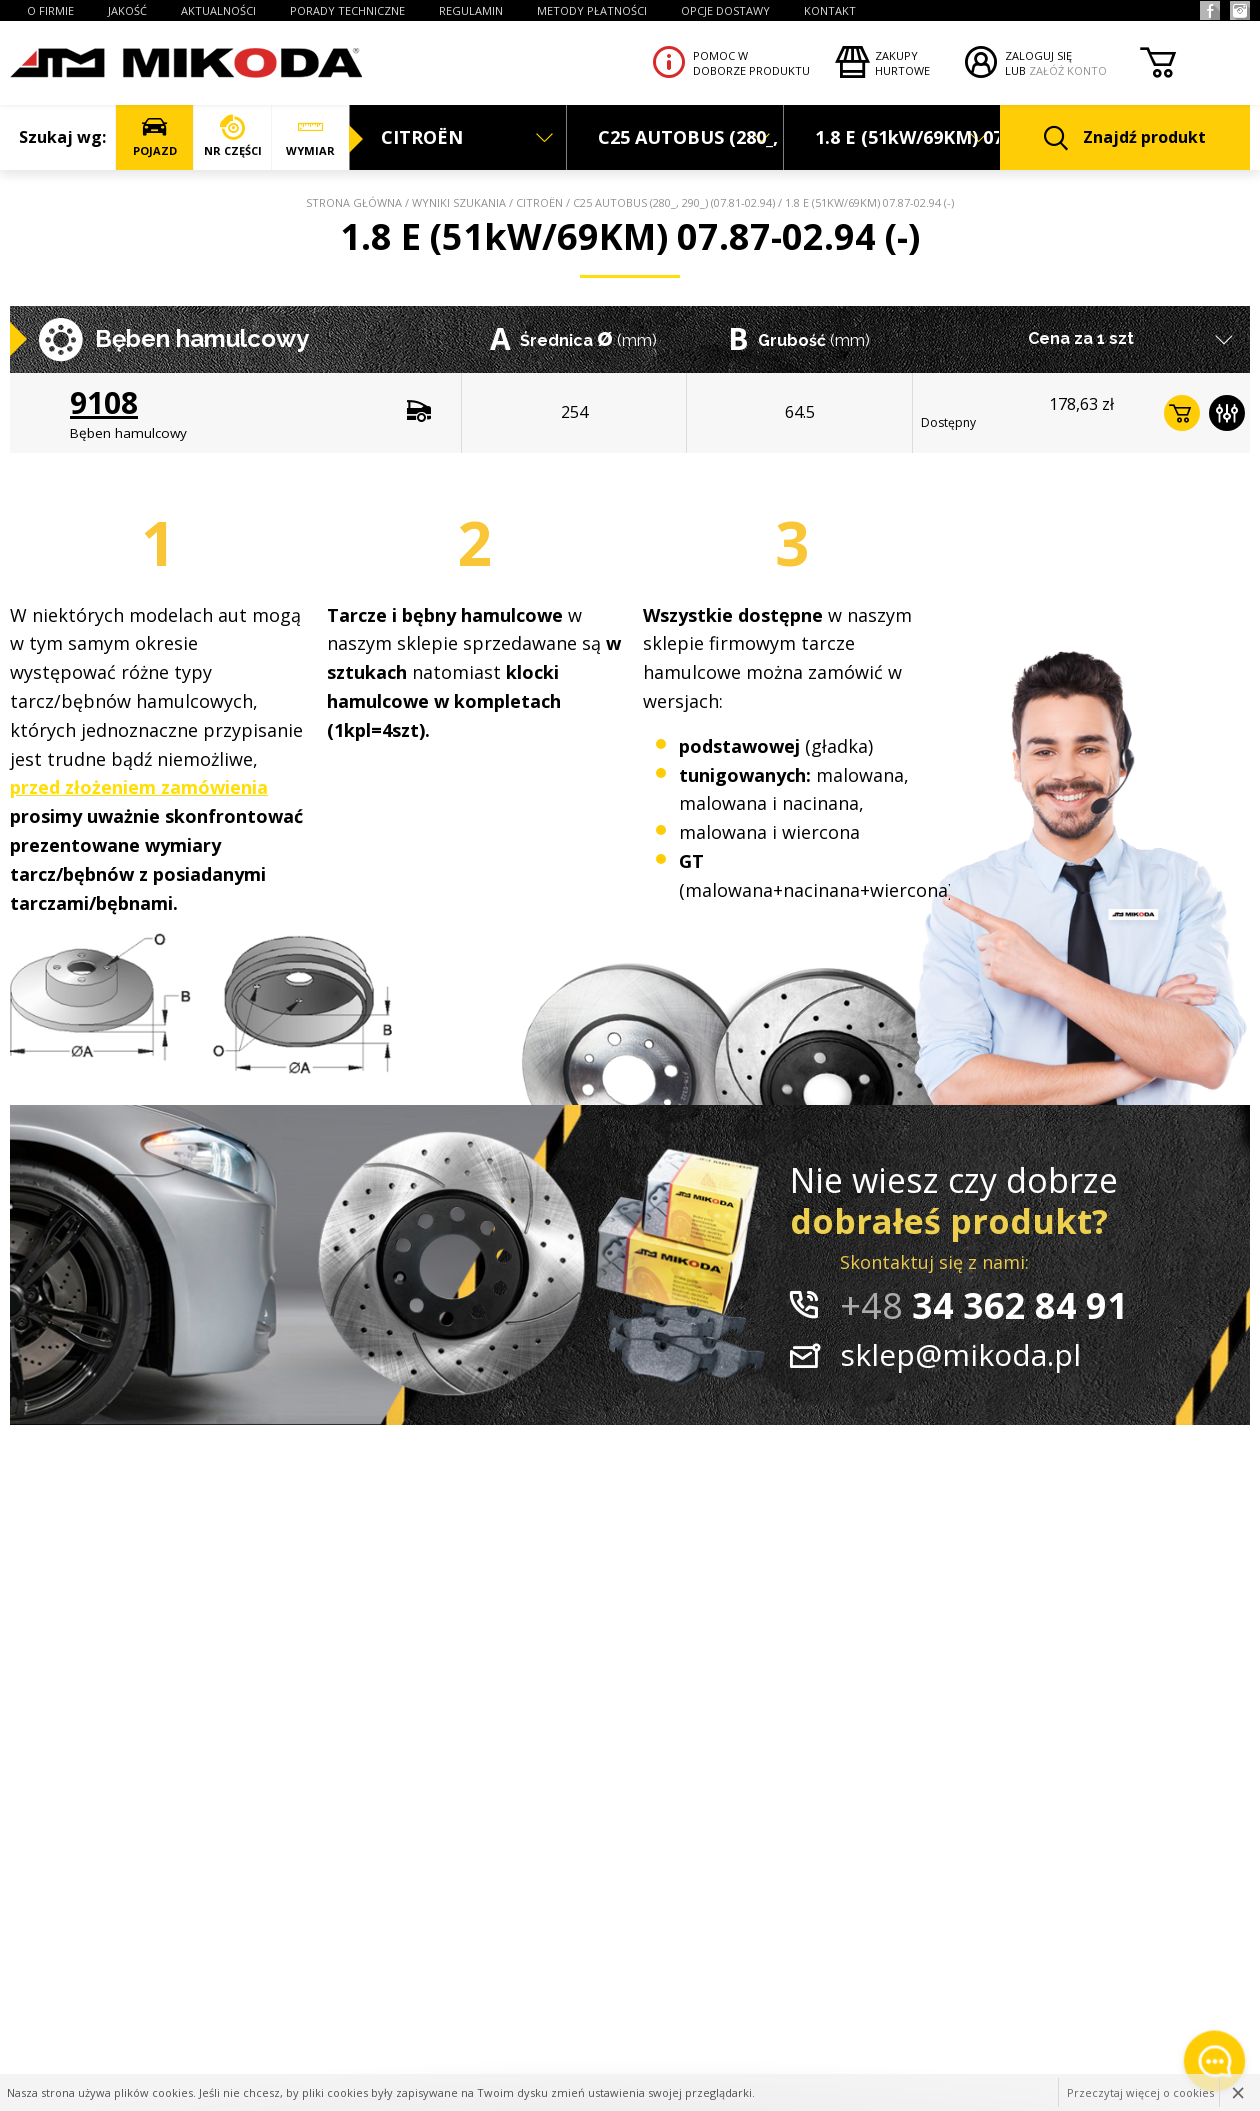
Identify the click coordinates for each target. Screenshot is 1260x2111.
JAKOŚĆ (127, 10)
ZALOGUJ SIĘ (1038, 55)
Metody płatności (592, 10)
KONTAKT (830, 10)
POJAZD (154, 136)
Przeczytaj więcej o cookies (1140, 2092)
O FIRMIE (50, 10)
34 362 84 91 (984, 1305)
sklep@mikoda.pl (960, 1354)
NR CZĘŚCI (232, 136)
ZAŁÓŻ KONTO (1068, 70)
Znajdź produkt (1125, 138)
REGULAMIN (471, 10)
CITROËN (539, 202)
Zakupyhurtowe (902, 63)
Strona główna (354, 202)
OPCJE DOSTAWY (725, 10)
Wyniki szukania (459, 202)
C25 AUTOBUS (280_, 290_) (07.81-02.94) (674, 202)
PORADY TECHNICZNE (347, 10)
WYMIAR (310, 136)
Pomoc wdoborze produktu (751, 63)
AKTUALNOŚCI (218, 10)
